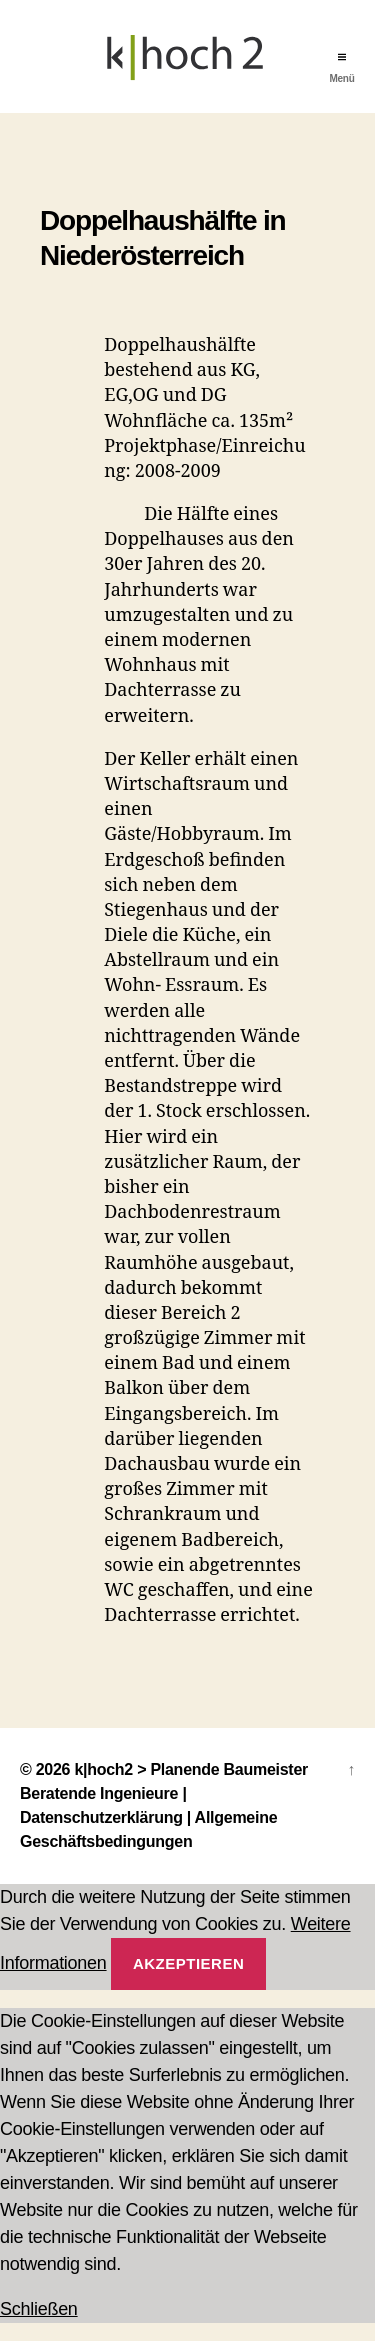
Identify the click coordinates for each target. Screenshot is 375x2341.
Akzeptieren (188, 1963)
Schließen (39, 2309)
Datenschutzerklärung (101, 1817)
